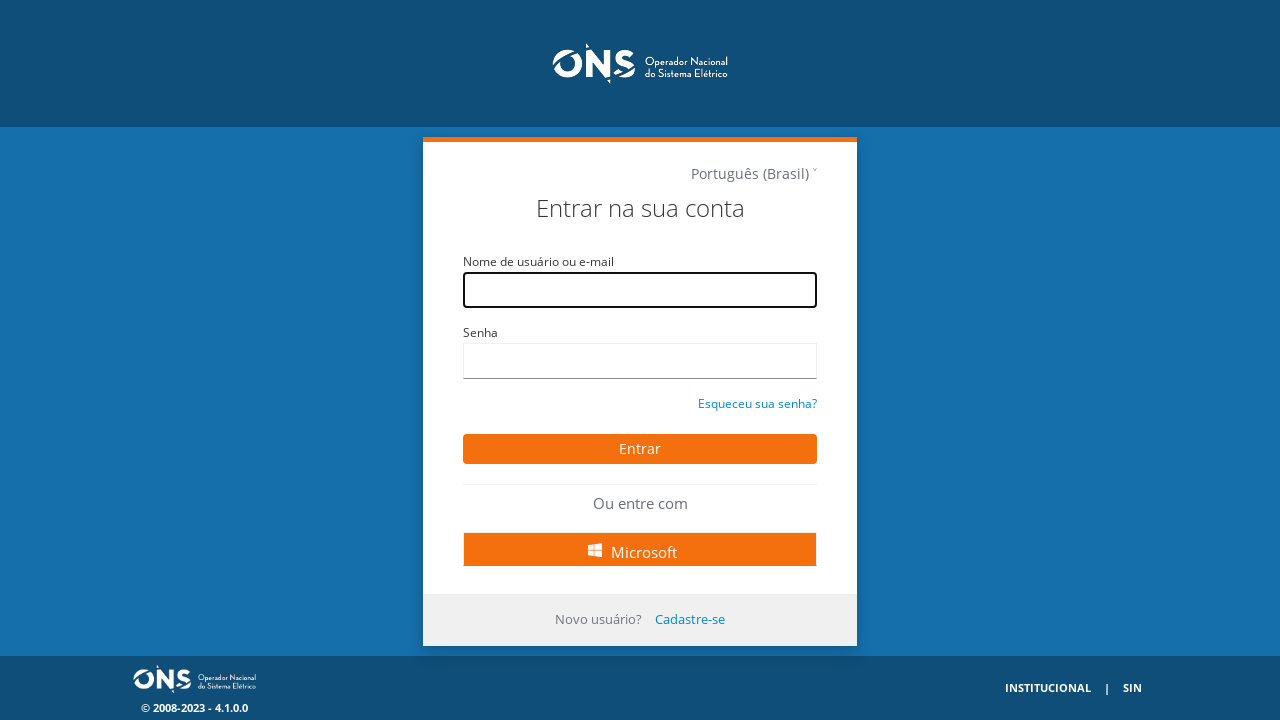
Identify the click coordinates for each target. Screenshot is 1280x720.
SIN (1132, 687)
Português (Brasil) (750, 173)
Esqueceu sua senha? (757, 403)
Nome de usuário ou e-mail (538, 261)
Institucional (1048, 687)
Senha (480, 332)
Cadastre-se (690, 619)
